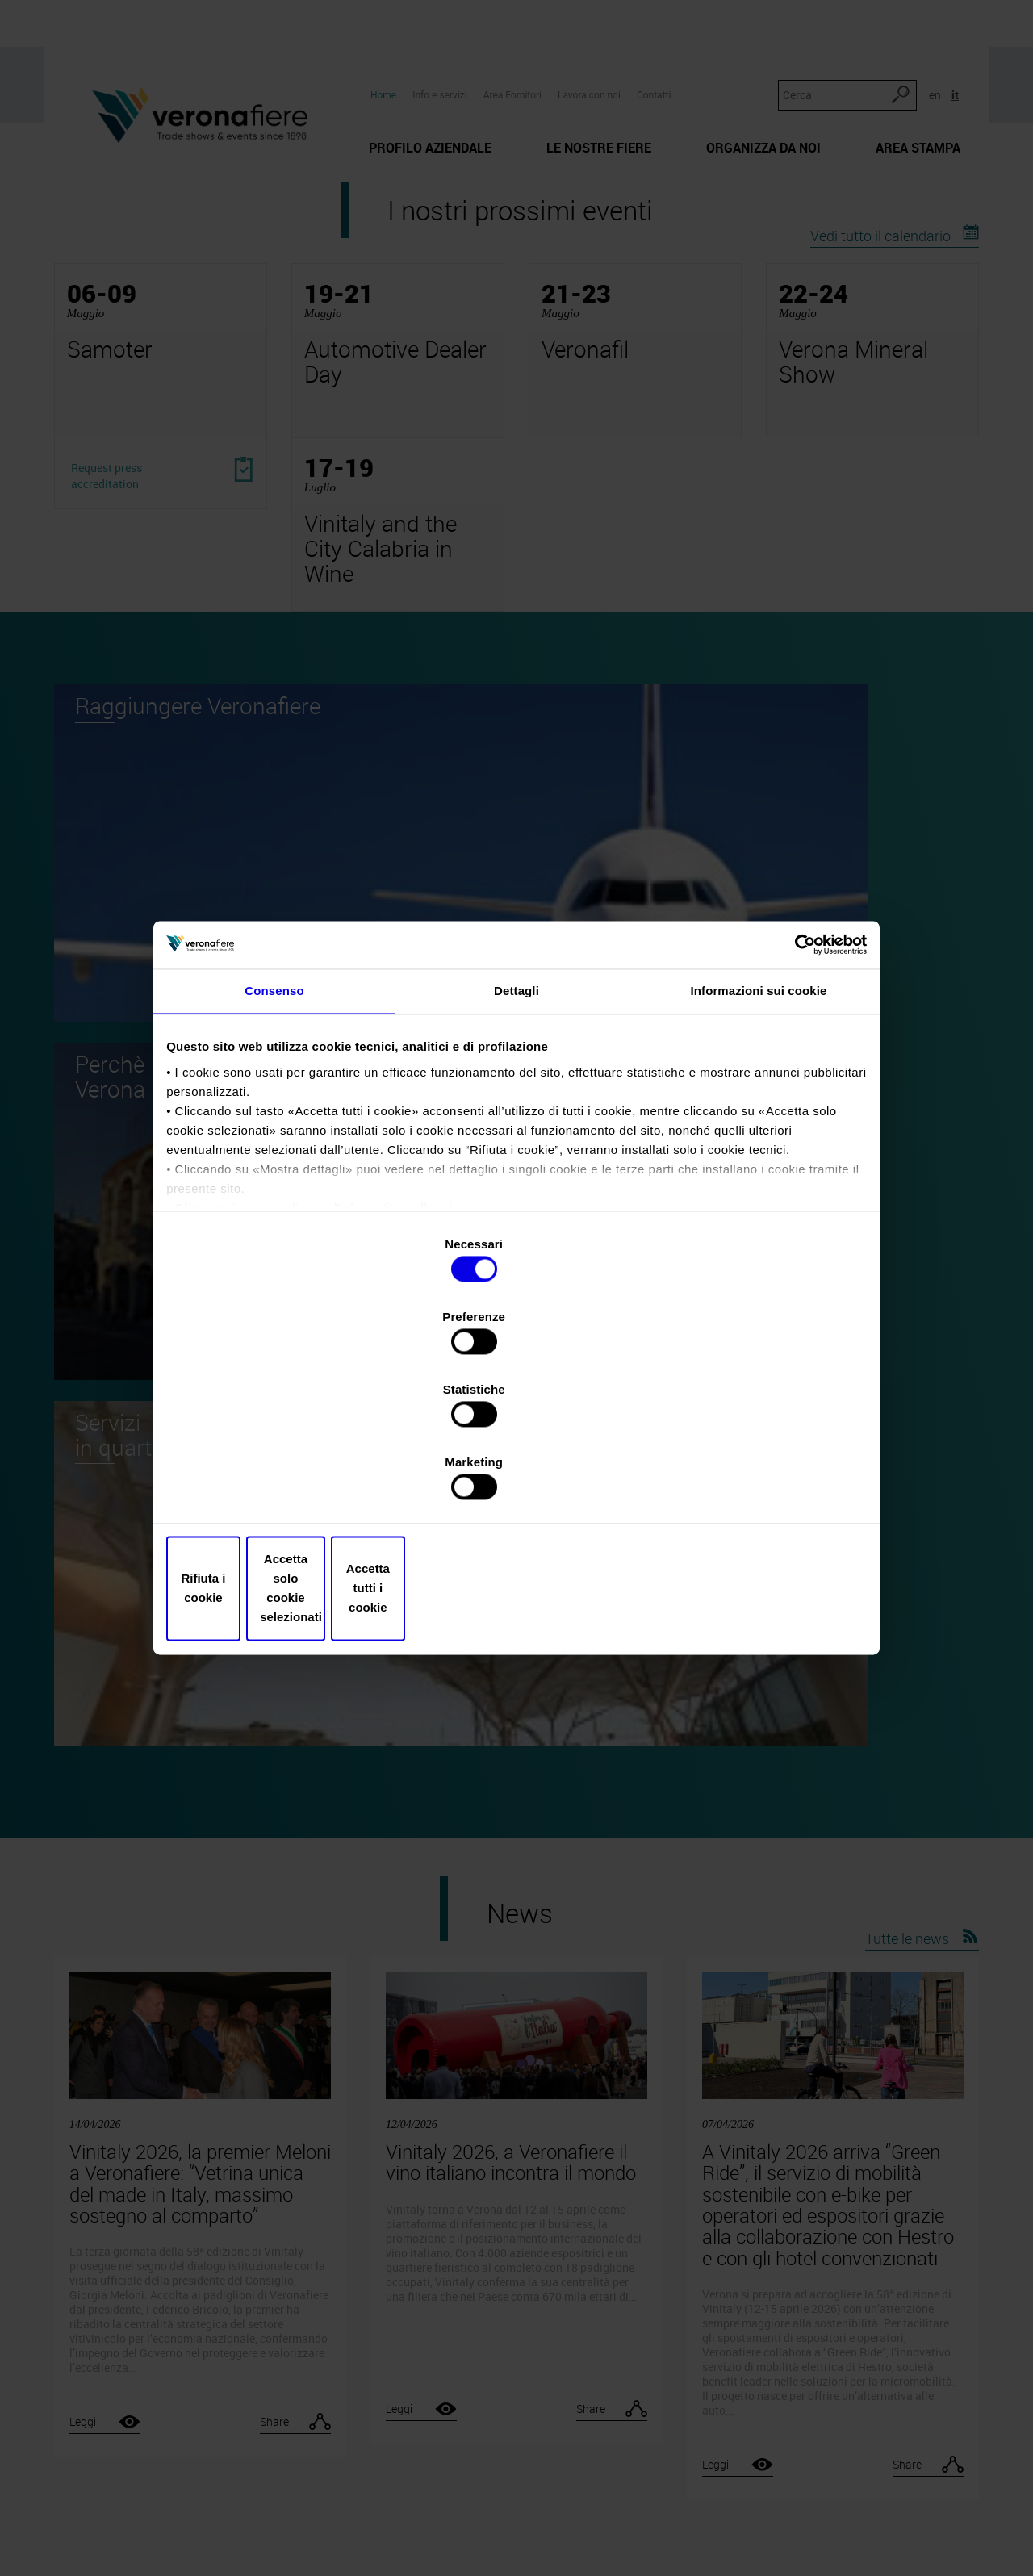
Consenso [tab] (274, 1139)
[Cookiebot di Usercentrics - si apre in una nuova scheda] (791, 1085)
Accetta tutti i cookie (748, 1479)
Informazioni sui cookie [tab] (759, 1139)
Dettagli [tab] (516, 1139)
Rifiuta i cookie (284, 1479)
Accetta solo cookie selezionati (516, 1479)
